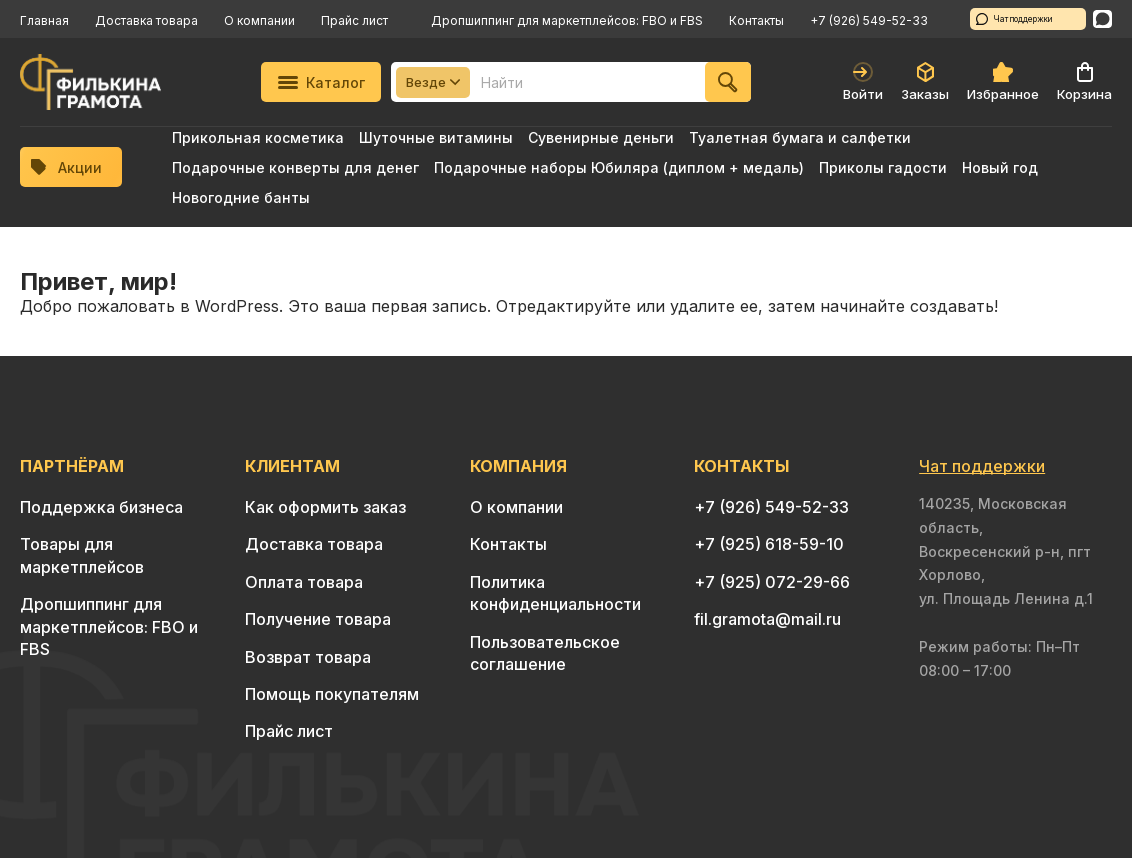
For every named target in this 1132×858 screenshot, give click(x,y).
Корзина (1084, 82)
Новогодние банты (241, 197)
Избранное (1003, 82)
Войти (863, 82)
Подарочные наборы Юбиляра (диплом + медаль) (619, 167)
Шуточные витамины (436, 137)
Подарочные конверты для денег (295, 167)
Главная (44, 20)
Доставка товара (146, 20)
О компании (259, 20)
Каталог (321, 82)
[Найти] (728, 82)
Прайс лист (354, 20)
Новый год (1000, 167)
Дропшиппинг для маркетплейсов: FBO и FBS (567, 20)
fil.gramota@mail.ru (767, 619)
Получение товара (318, 619)
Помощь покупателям (332, 694)
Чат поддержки (1014, 19)
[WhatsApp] (1102, 19)
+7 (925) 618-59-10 (769, 544)
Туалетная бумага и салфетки (800, 137)
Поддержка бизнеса (101, 507)
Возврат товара (308, 657)
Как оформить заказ (325, 507)
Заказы (925, 82)
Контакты (756, 20)
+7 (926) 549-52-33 (869, 20)
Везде (433, 82)
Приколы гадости (883, 167)
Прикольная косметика (258, 137)
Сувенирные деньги (601, 137)
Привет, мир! (98, 281)
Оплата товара (304, 582)
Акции (66, 167)
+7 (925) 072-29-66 (772, 582)
